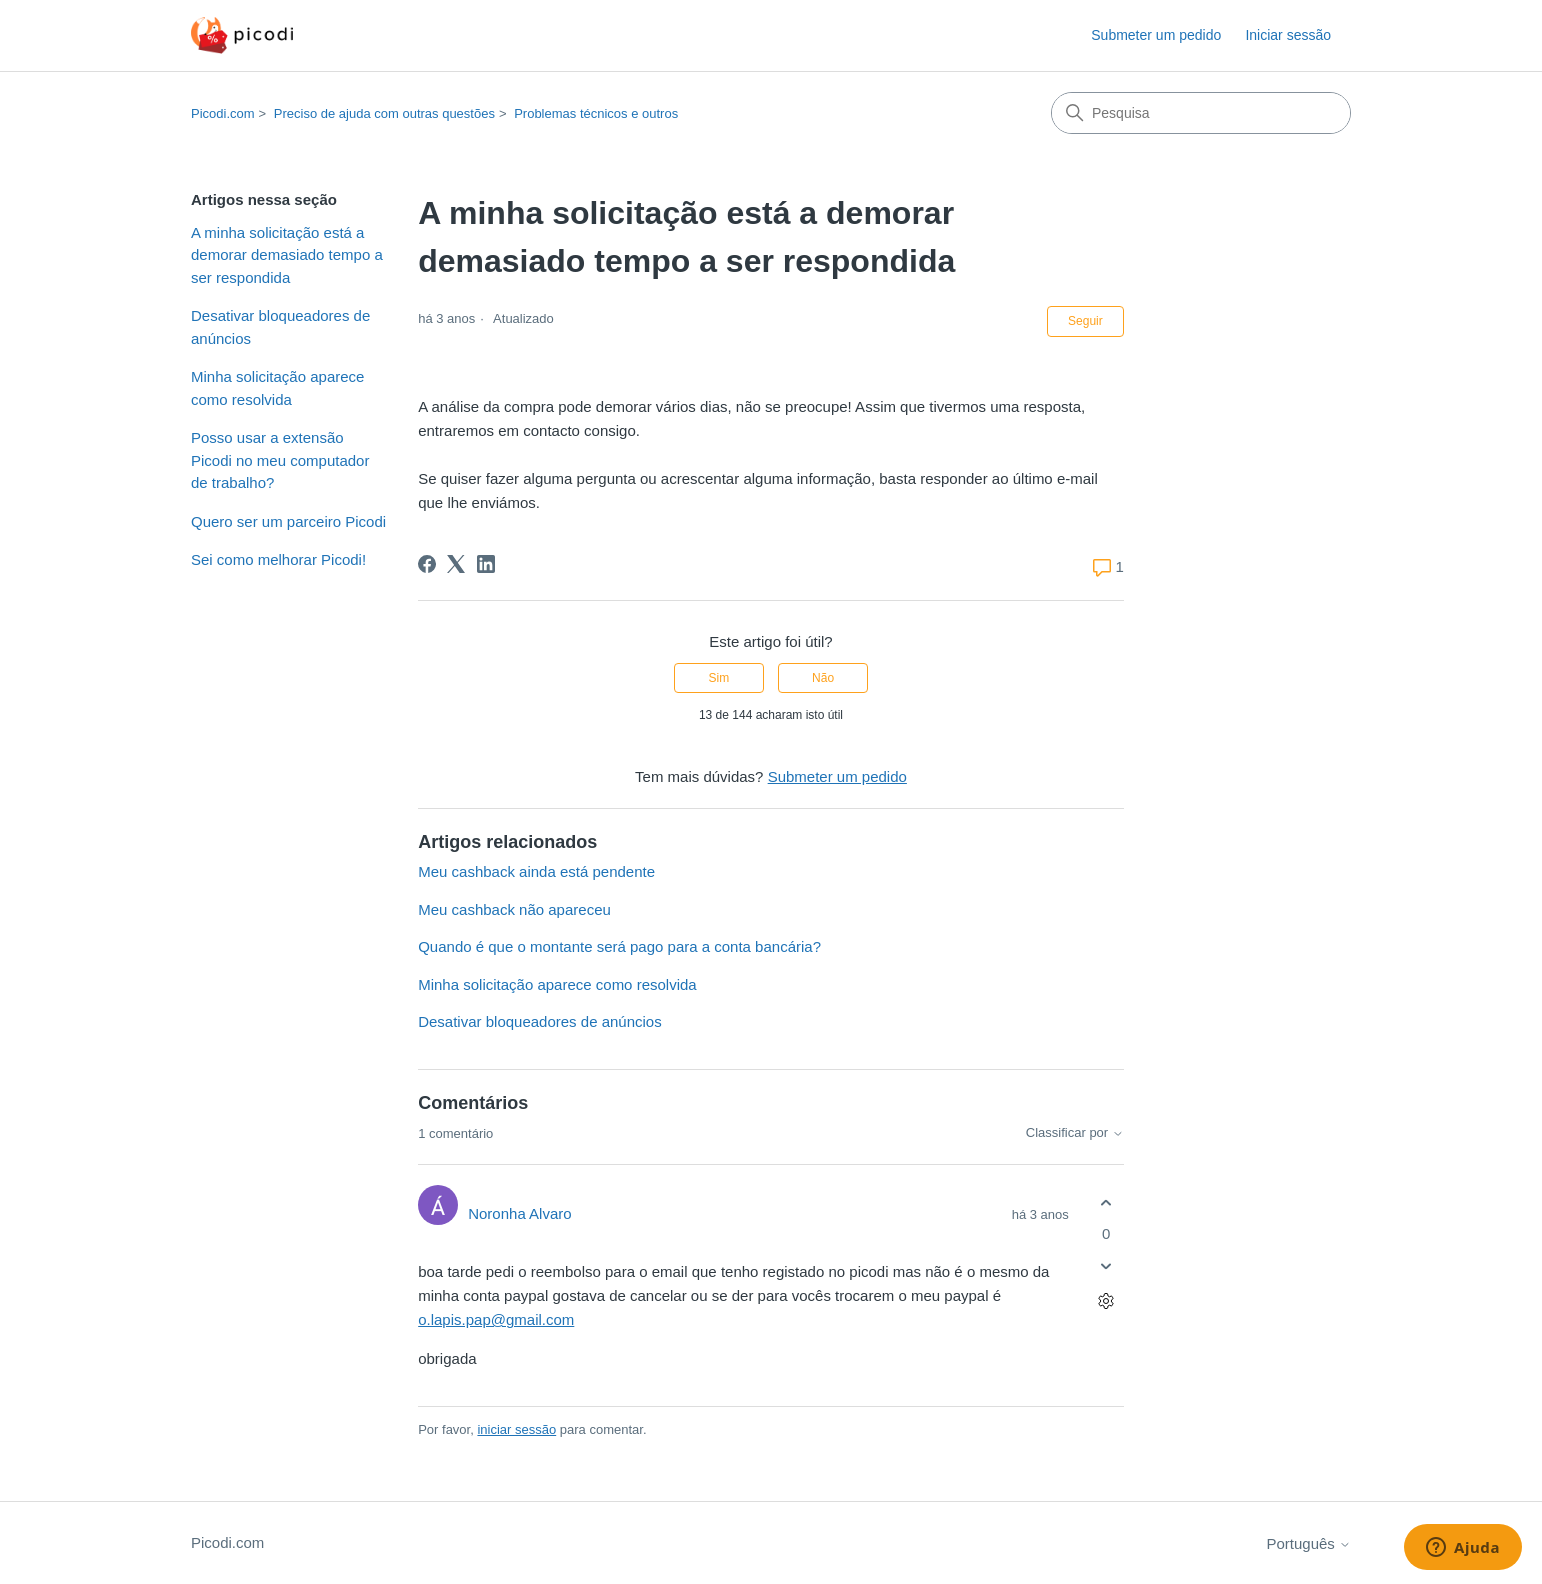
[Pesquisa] (1201, 113)
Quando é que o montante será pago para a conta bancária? (619, 946)
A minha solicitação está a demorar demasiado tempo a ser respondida (287, 255)
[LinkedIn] (486, 564)
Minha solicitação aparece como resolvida (277, 388)
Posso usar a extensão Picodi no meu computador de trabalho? (280, 460)
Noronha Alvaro (519, 1213)
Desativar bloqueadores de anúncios (280, 327)
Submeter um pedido (1156, 35)
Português (1308, 1543)
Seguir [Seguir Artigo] (1085, 321)
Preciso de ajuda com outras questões (384, 113)
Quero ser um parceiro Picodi (288, 521)
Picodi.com (223, 113)
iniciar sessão (516, 1429)
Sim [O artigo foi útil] (719, 678)
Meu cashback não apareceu (514, 909)
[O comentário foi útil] (1106, 1202)
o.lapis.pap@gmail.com (496, 1319)
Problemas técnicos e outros (596, 113)
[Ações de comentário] (1106, 1301)
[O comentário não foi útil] (1106, 1266)
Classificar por (1075, 1133)
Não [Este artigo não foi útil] (823, 678)
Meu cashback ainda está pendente (536, 871)
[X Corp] (456, 564)
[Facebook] (427, 564)
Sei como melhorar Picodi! (278, 559)
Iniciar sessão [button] (1288, 35)
